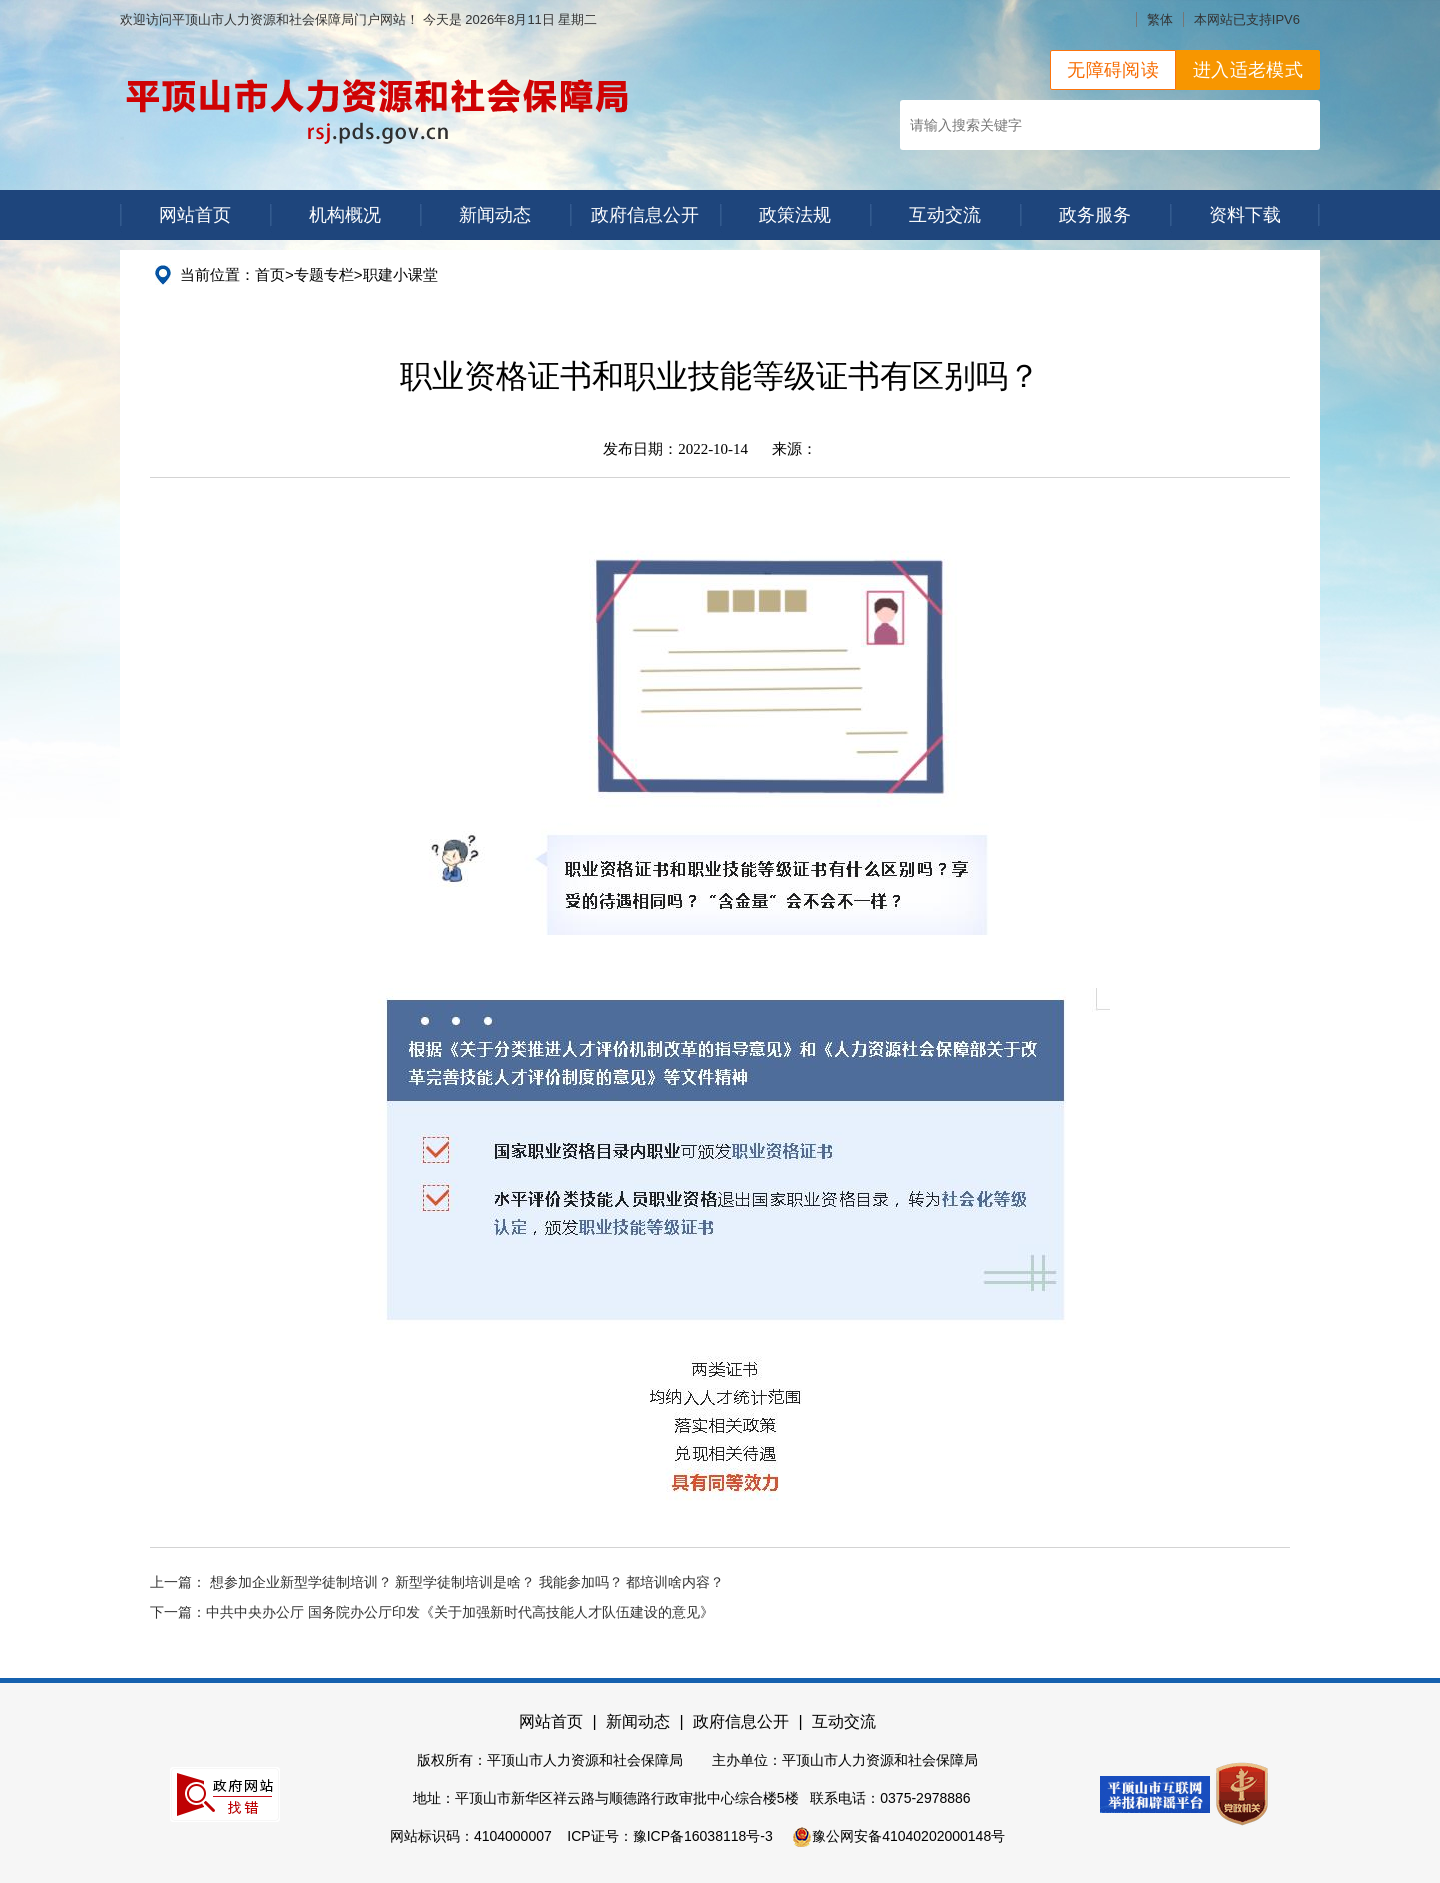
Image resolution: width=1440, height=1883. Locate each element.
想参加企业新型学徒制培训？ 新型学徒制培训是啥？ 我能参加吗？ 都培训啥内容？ (467, 1582)
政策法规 (795, 215)
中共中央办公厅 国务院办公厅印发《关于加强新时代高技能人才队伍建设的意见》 (460, 1612)
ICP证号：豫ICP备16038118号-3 (669, 1836)
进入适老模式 (1248, 70)
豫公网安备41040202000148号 (898, 1836)
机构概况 (345, 215)
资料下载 (1245, 215)
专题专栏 (324, 274)
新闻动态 (495, 215)
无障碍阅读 (1113, 70)
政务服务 (1095, 215)
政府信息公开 (645, 215)
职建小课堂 (400, 274)
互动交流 (945, 215)
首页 (270, 274)
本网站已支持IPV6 (1247, 19)
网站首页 (195, 215)
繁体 (1160, 19)
